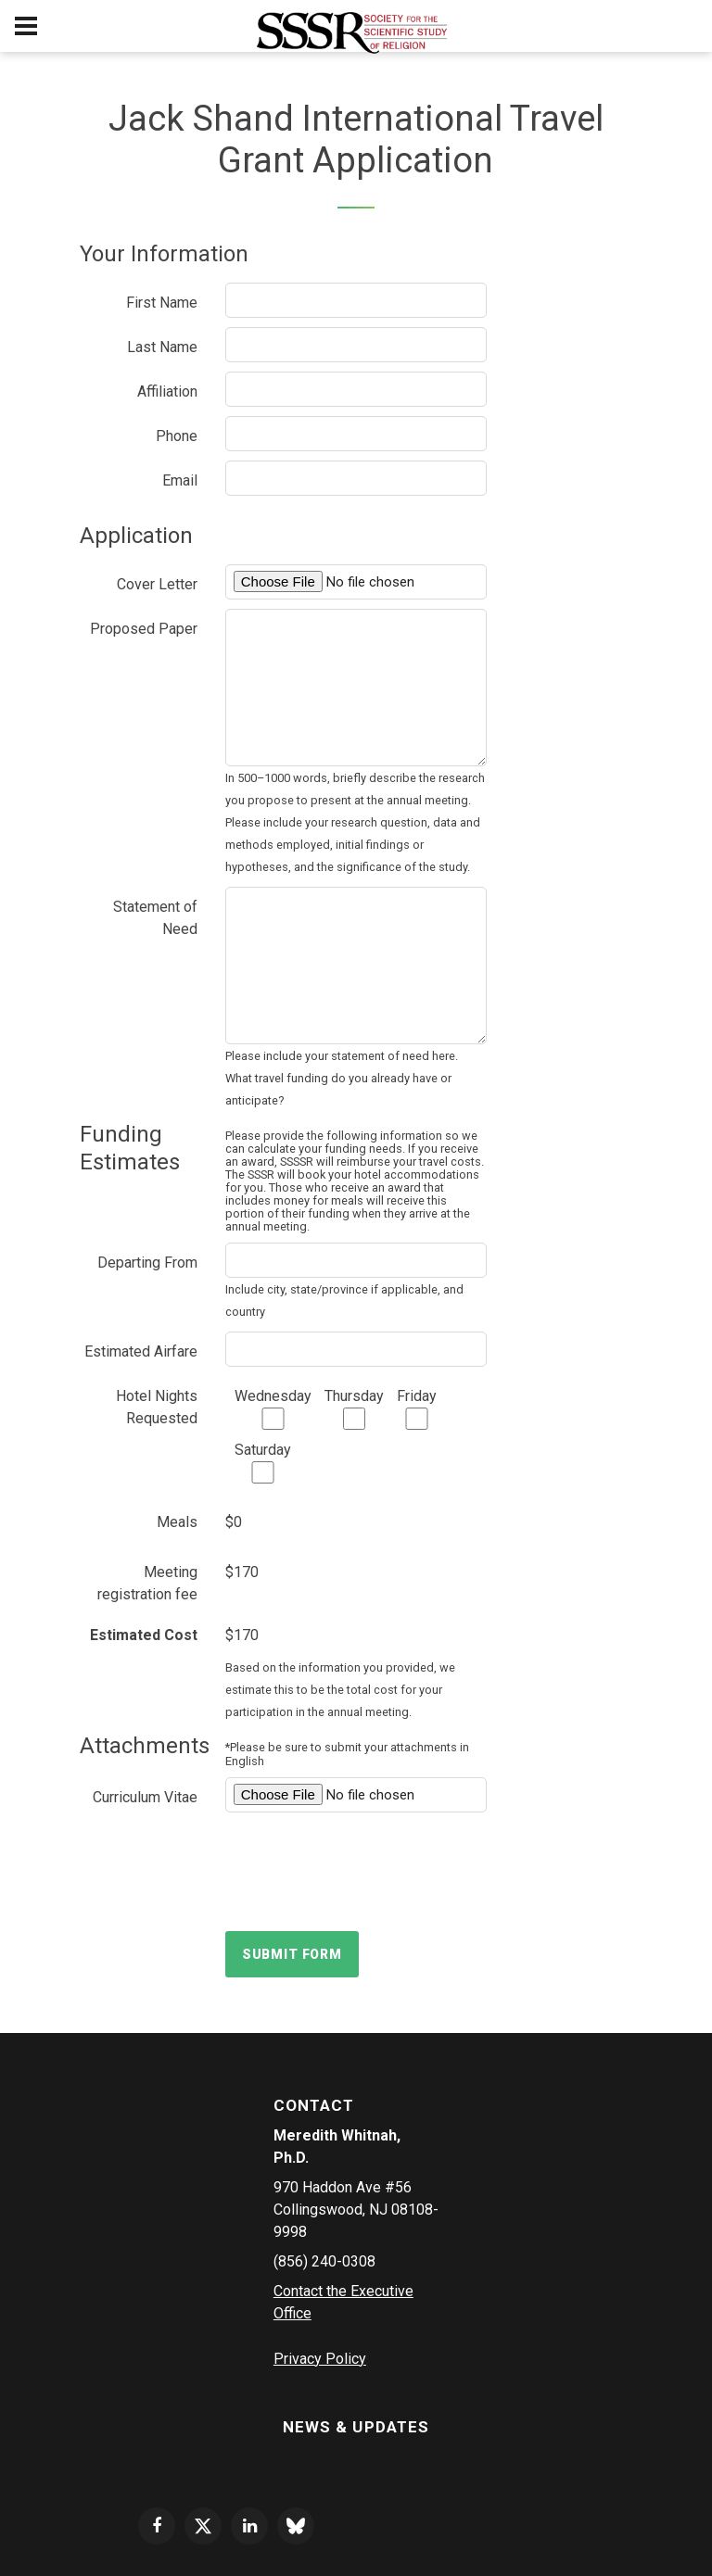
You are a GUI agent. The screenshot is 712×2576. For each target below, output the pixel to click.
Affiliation (167, 391)
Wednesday (273, 1408)
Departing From (147, 1262)
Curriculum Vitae (145, 1797)
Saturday (263, 1462)
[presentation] (366, 1872)
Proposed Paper (143, 629)
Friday (417, 1408)
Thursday (354, 1408)
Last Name (162, 347)
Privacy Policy (319, 2359)
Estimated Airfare (140, 1351)
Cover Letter (157, 584)
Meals (177, 1522)
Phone (176, 436)
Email (179, 480)
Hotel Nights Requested (156, 1407)
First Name (161, 302)
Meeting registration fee (147, 1583)
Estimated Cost (143, 1635)
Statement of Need (155, 918)
